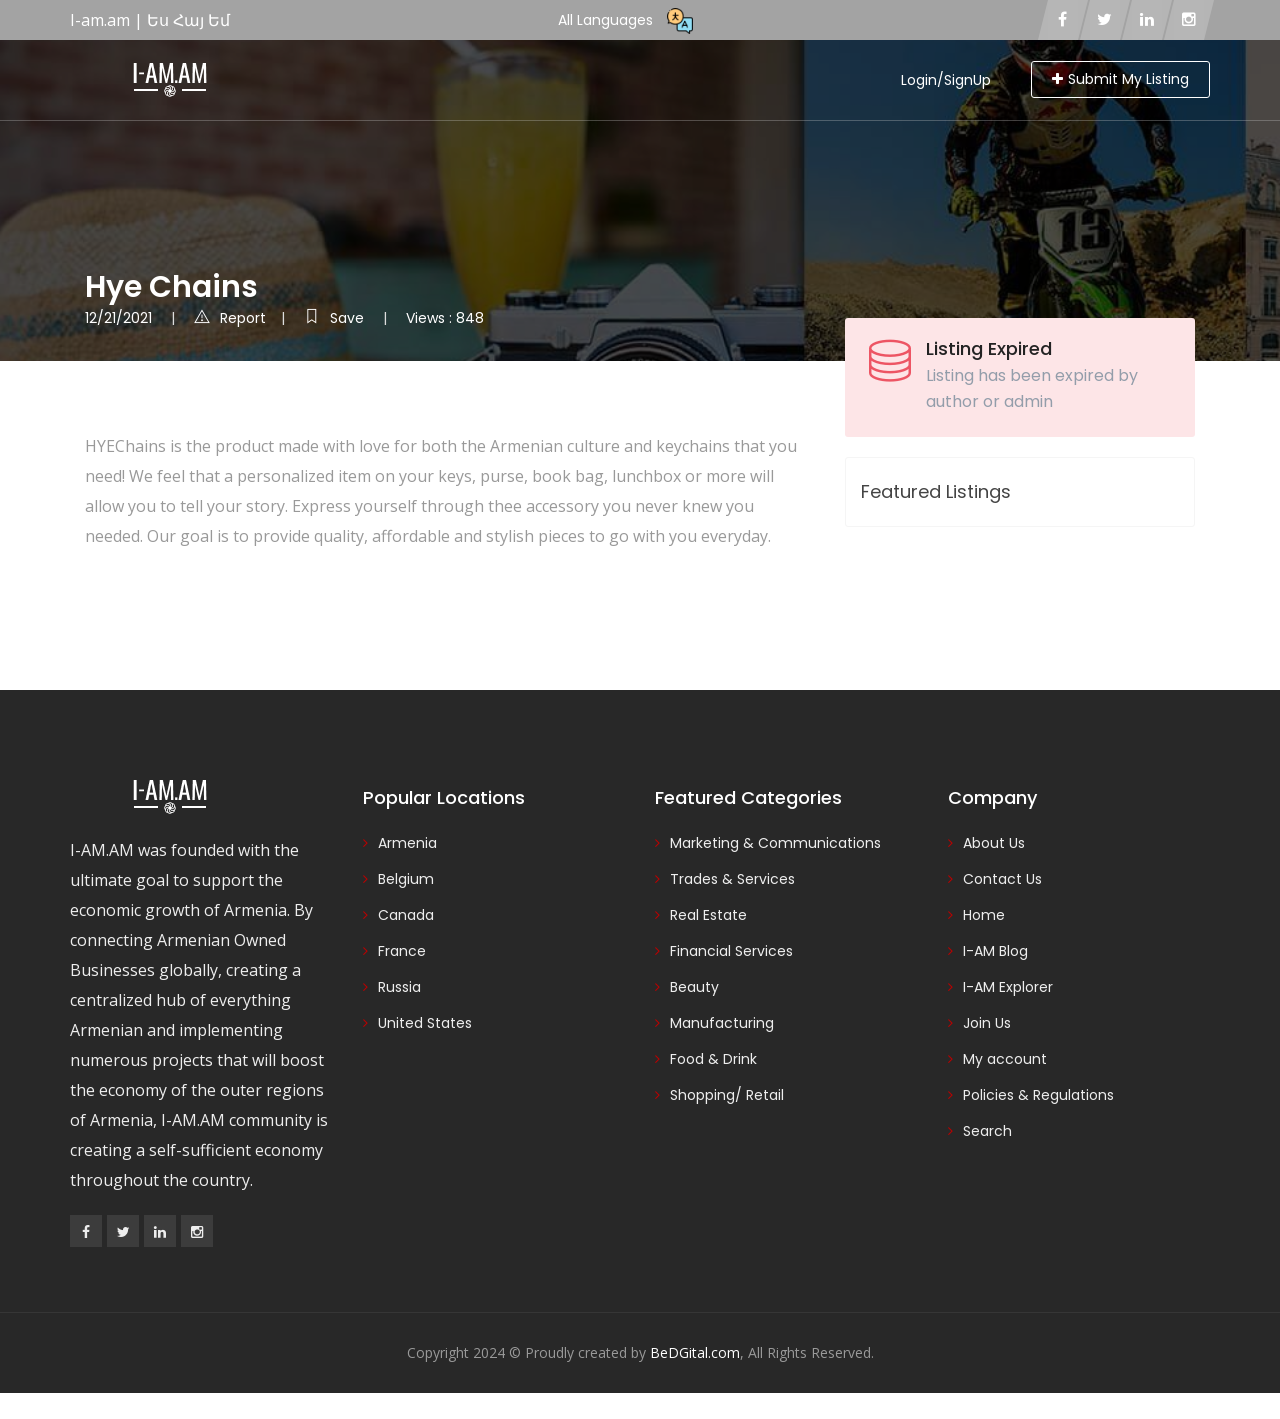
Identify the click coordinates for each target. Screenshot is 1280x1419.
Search (987, 1131)
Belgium (406, 879)
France (402, 951)
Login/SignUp (946, 80)
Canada (406, 915)
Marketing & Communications (775, 843)
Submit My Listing (1120, 79)
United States (425, 1023)
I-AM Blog (995, 951)
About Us (994, 843)
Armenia (407, 843)
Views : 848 (445, 318)
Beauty (694, 987)
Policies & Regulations (1038, 1095)
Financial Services (731, 951)
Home (984, 915)
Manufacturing (722, 1023)
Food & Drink (713, 1059)
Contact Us (1002, 879)
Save (336, 318)
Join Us (987, 1023)
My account (1005, 1059)
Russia (399, 987)
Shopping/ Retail (727, 1095)
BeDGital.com (695, 1352)
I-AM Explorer (1008, 987)
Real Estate (708, 915)
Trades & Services (732, 879)
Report (230, 318)
